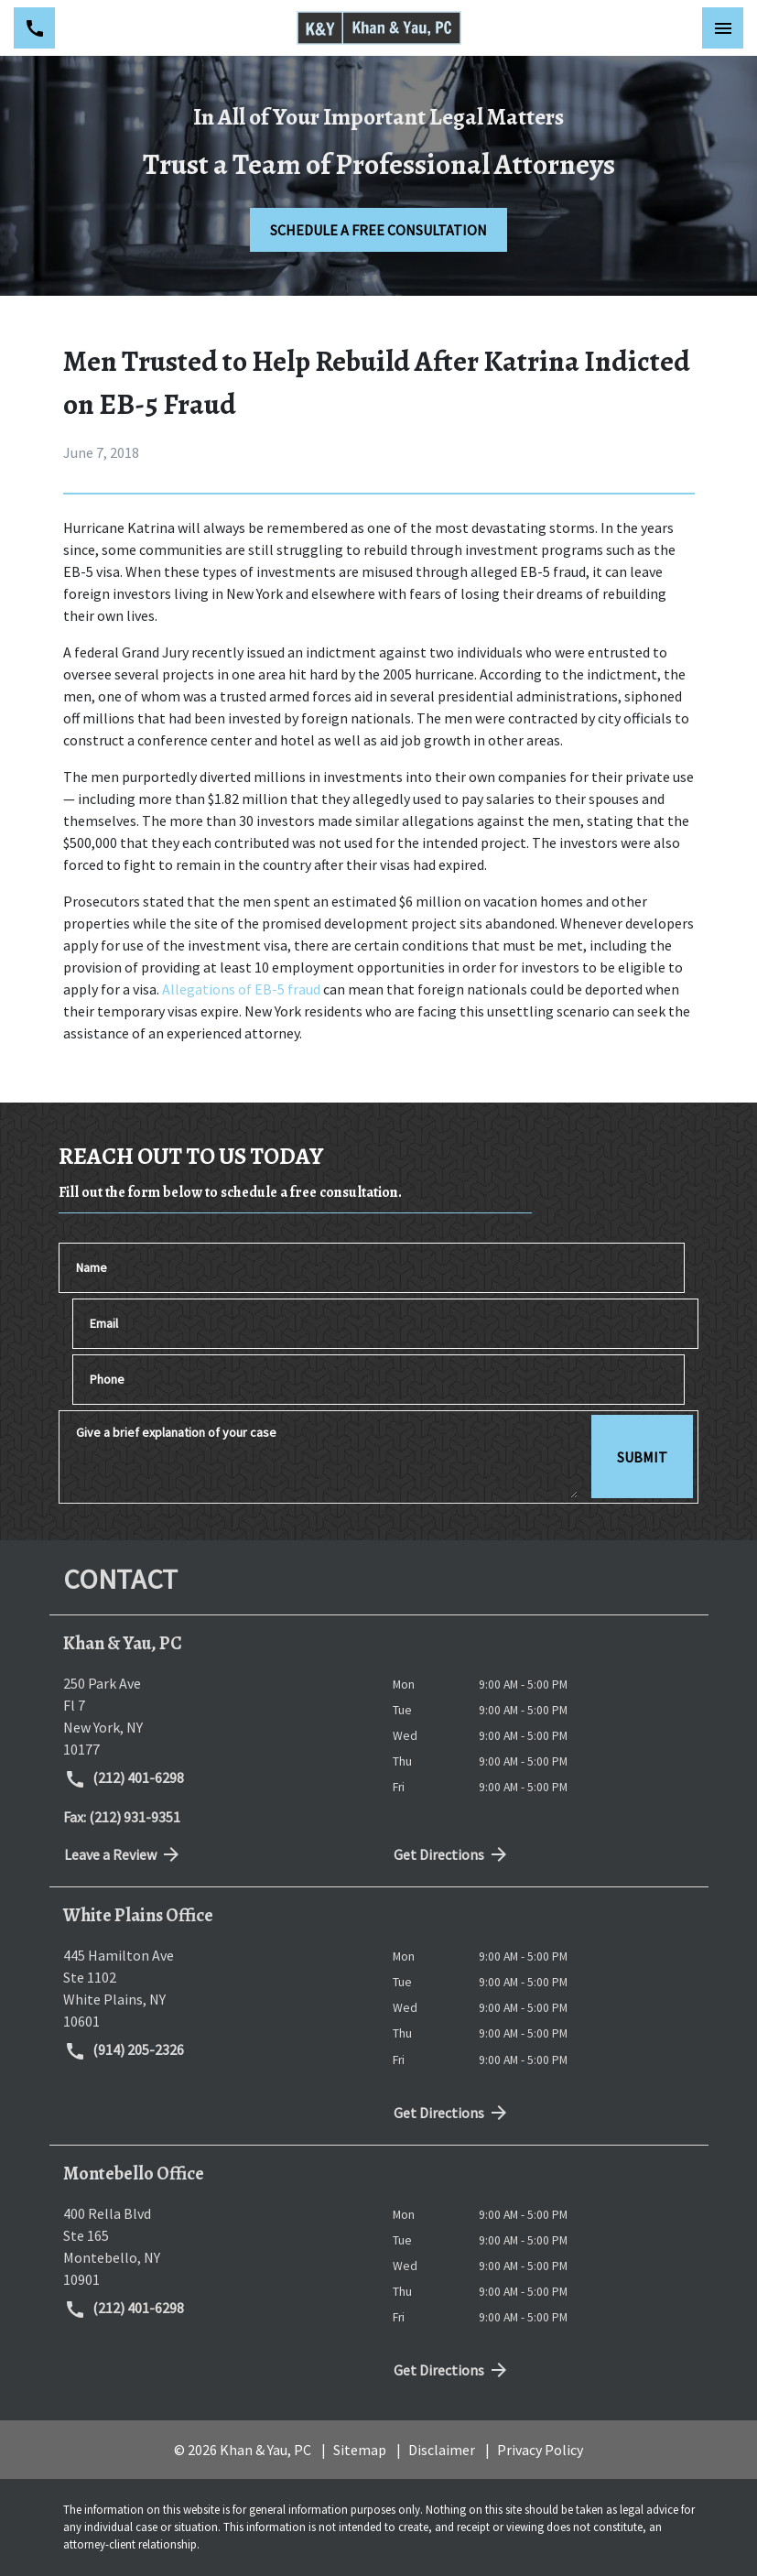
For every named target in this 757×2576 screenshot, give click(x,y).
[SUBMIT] (641, 1457)
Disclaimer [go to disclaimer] (441, 2449)
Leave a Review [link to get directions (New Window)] (123, 1854)
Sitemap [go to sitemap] (359, 2449)
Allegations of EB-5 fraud (242, 989)
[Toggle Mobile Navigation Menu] (722, 28)
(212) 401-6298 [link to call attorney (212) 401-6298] (124, 1779)
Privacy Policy (540, 2449)
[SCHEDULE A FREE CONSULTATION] (378, 230)
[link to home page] (379, 28)
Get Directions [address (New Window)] (452, 1854)
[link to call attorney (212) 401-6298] (34, 28)
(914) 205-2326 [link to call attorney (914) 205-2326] (124, 2051)
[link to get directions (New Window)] (214, 1716)
